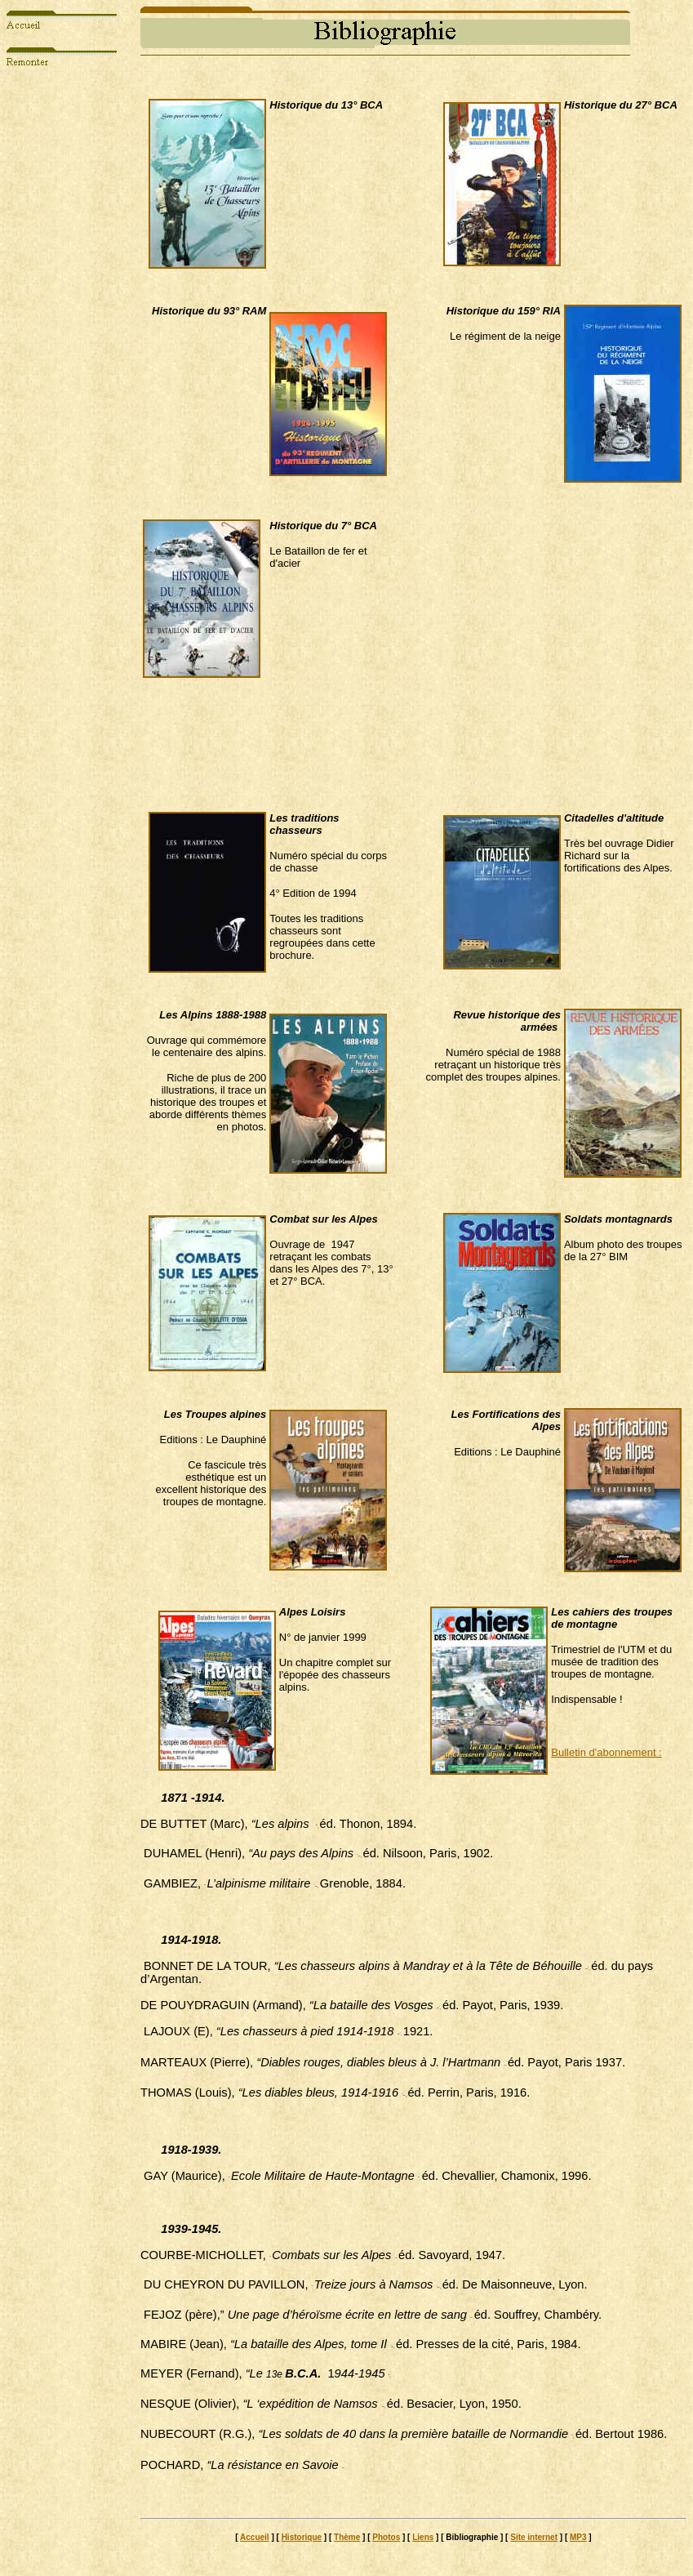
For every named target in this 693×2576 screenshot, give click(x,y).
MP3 (578, 2537)
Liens (422, 2537)
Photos (386, 2537)
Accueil (254, 2537)
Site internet (534, 2537)
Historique (302, 2537)
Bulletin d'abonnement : (606, 1752)
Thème (347, 2537)
